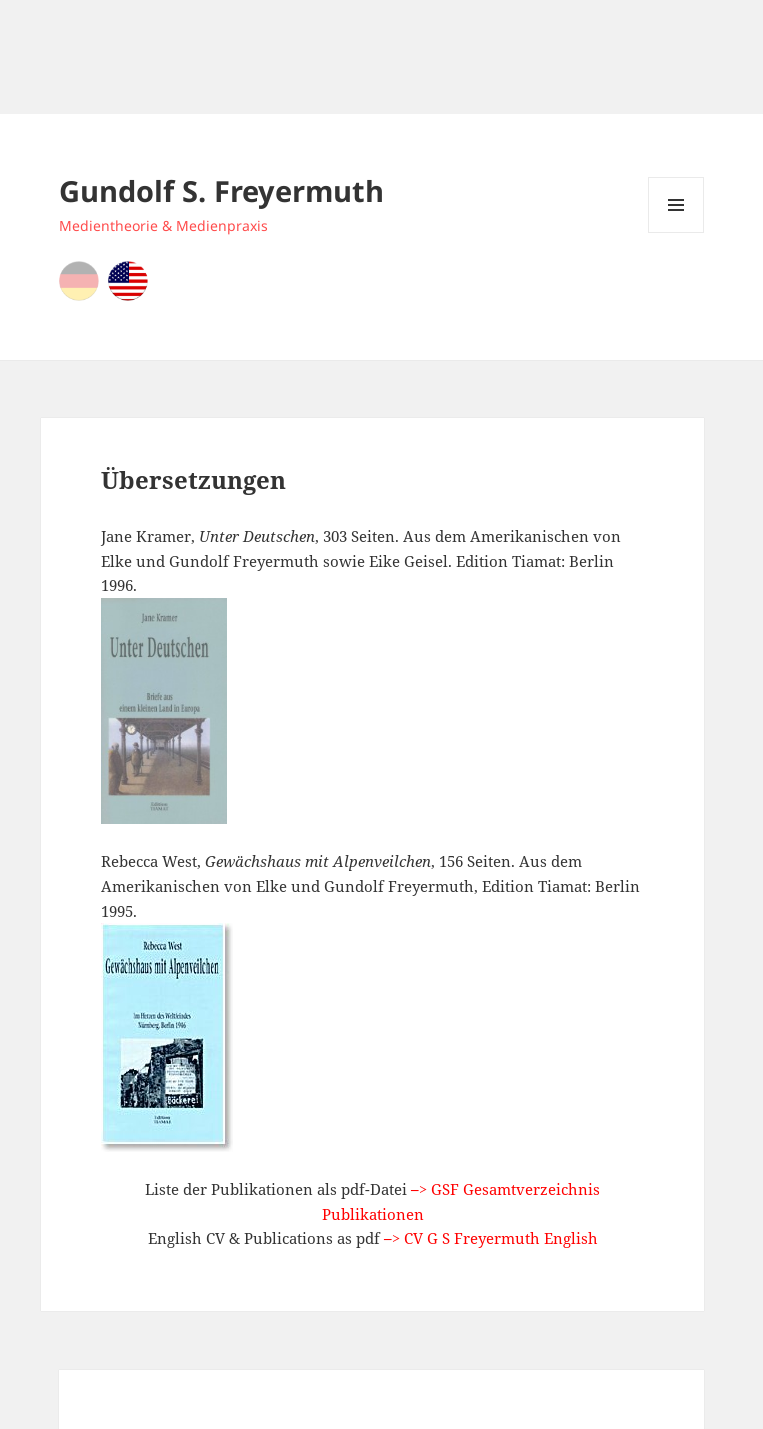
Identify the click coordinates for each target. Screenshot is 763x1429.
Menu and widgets (676, 232)
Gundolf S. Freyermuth (221, 190)
